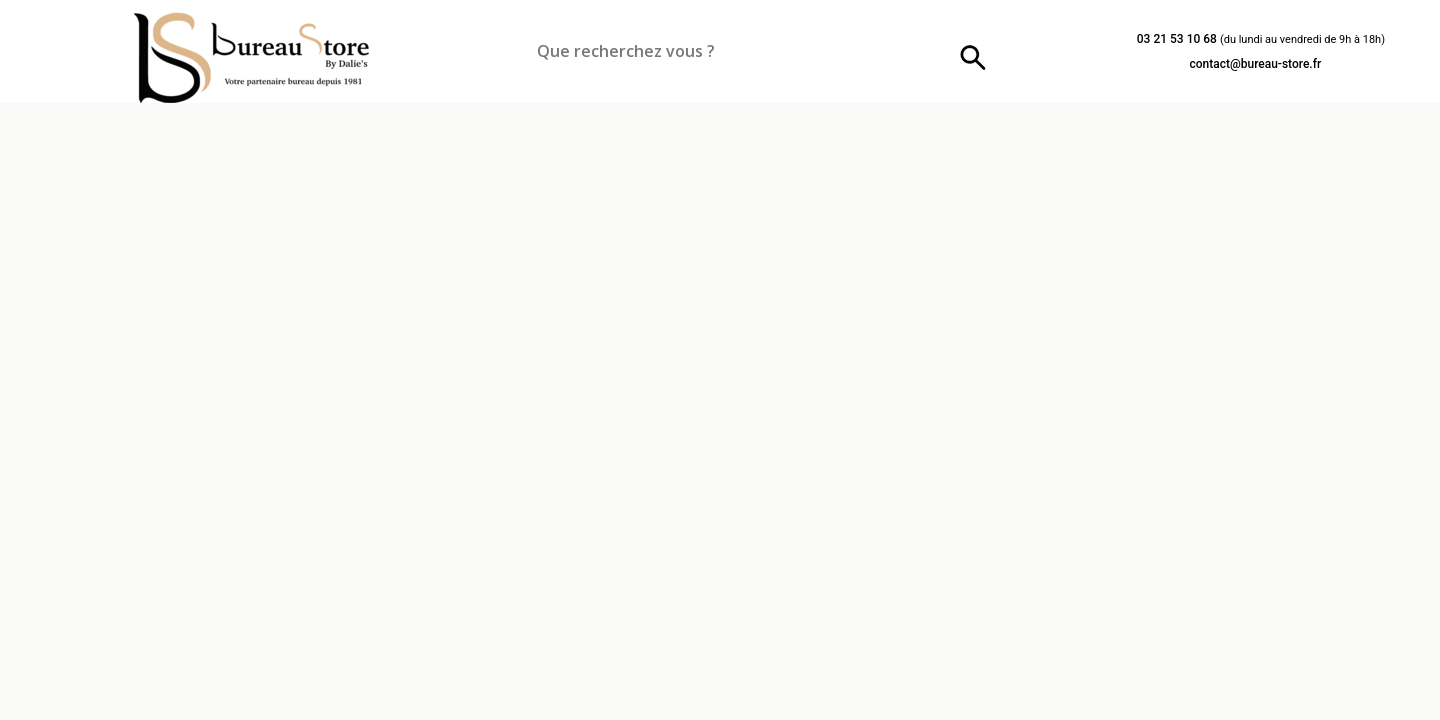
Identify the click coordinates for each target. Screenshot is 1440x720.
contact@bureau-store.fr (1255, 64)
